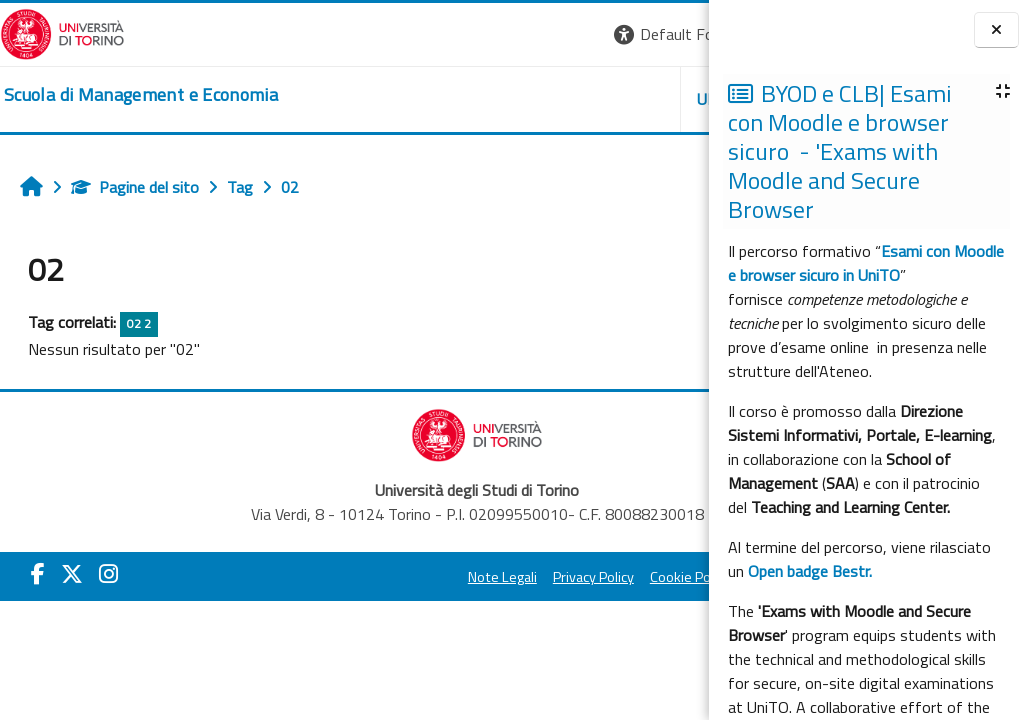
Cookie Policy (530, 577)
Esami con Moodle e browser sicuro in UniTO (866, 263)
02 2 (139, 323)
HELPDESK (588, 99)
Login (674, 34)
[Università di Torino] (62, 32)
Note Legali (342, 577)
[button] (434, 34)
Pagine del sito (135, 187)
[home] (141, 95)
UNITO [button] (475, 99)
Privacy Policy (433, 577)
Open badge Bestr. (810, 571)
